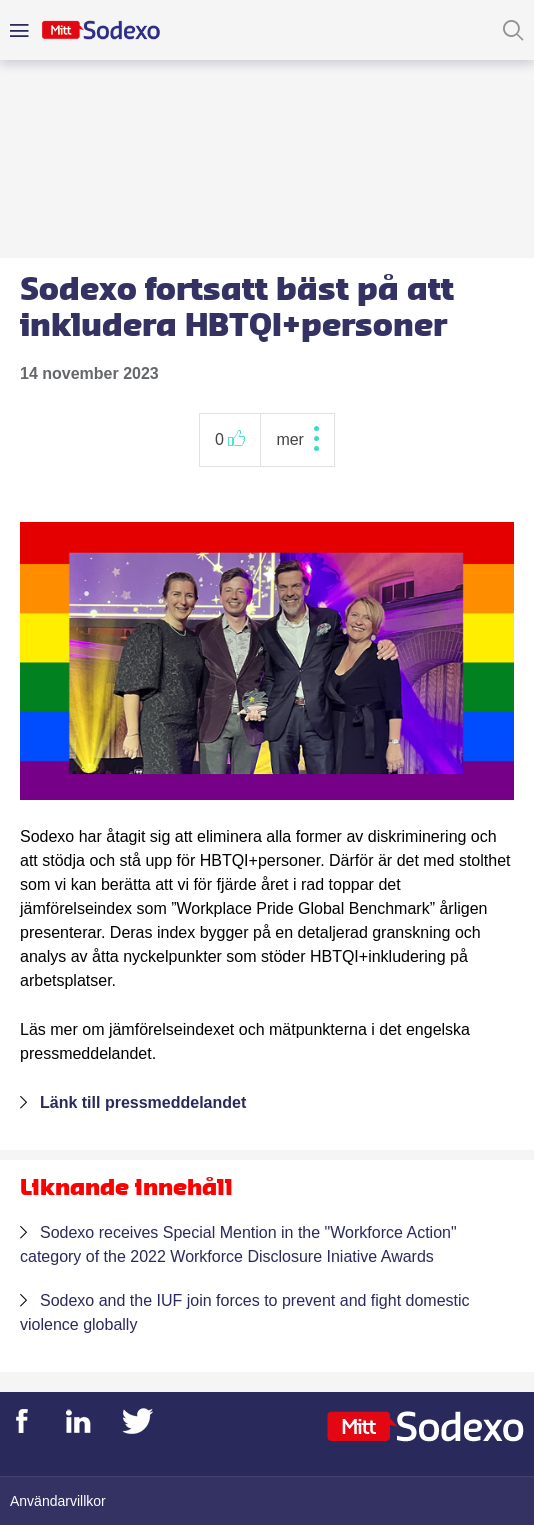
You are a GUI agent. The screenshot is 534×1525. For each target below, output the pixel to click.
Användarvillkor (58, 1501)
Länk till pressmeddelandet (143, 1102)
